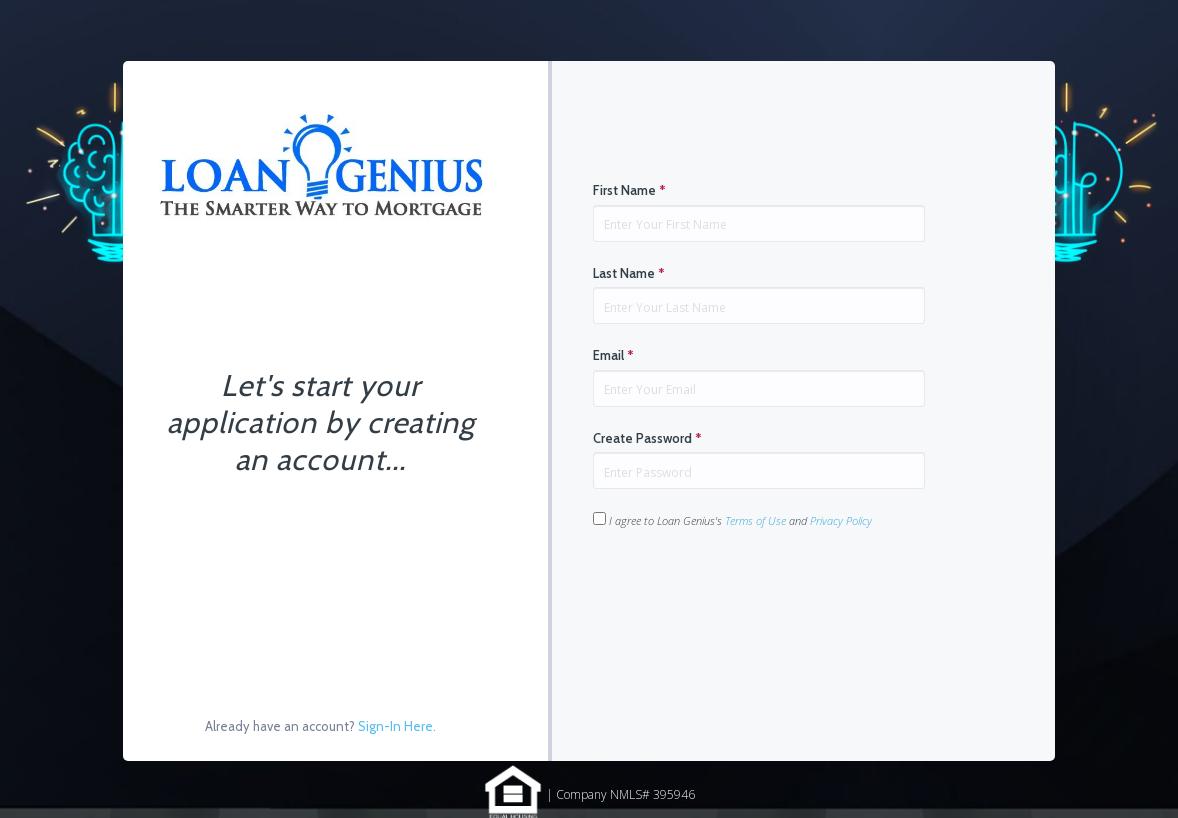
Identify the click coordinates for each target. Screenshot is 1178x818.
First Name (629, 190)
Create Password (647, 438)
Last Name (629, 273)
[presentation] (745, 592)
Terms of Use (755, 520)
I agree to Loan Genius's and (732, 520)
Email (613, 355)
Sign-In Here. (397, 726)
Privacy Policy (841, 520)
